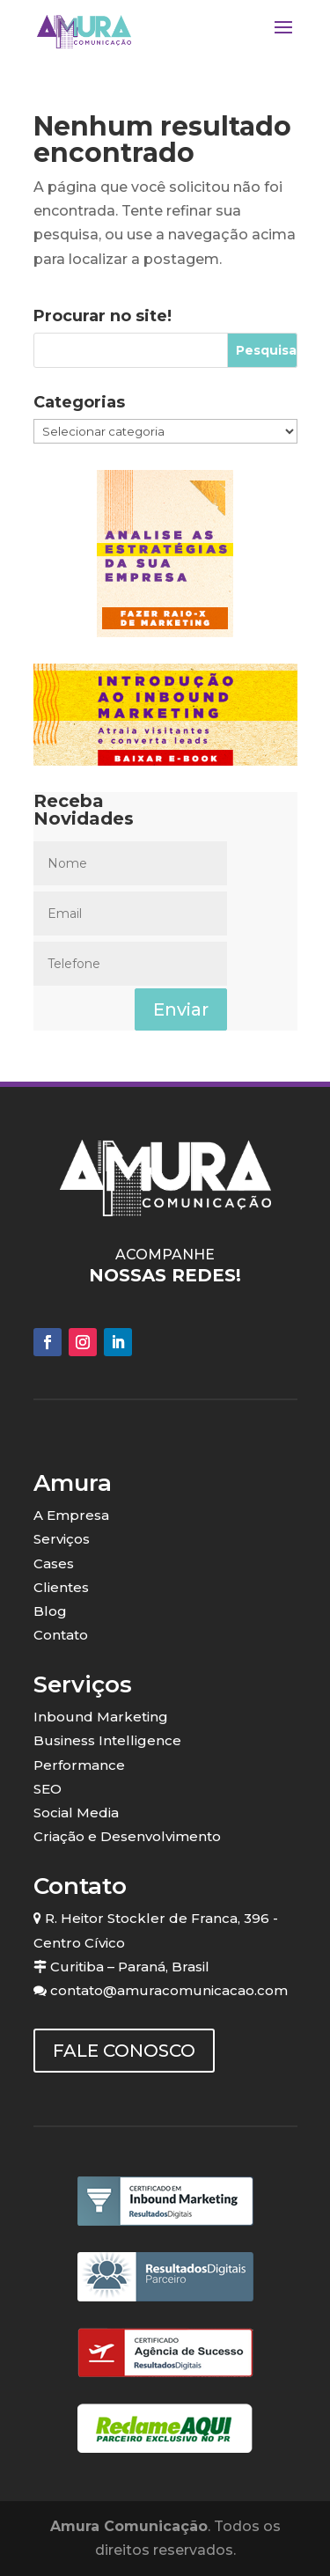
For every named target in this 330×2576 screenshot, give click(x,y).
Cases (53, 1563)
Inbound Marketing (100, 1716)
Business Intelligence (107, 1740)
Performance (79, 1765)
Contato (60, 1634)
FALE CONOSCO (124, 2050)
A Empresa (71, 1515)
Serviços (61, 1538)
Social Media (76, 1812)
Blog (50, 1611)
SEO (47, 1788)
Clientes (61, 1587)
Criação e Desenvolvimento (127, 1836)
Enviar (181, 1009)
